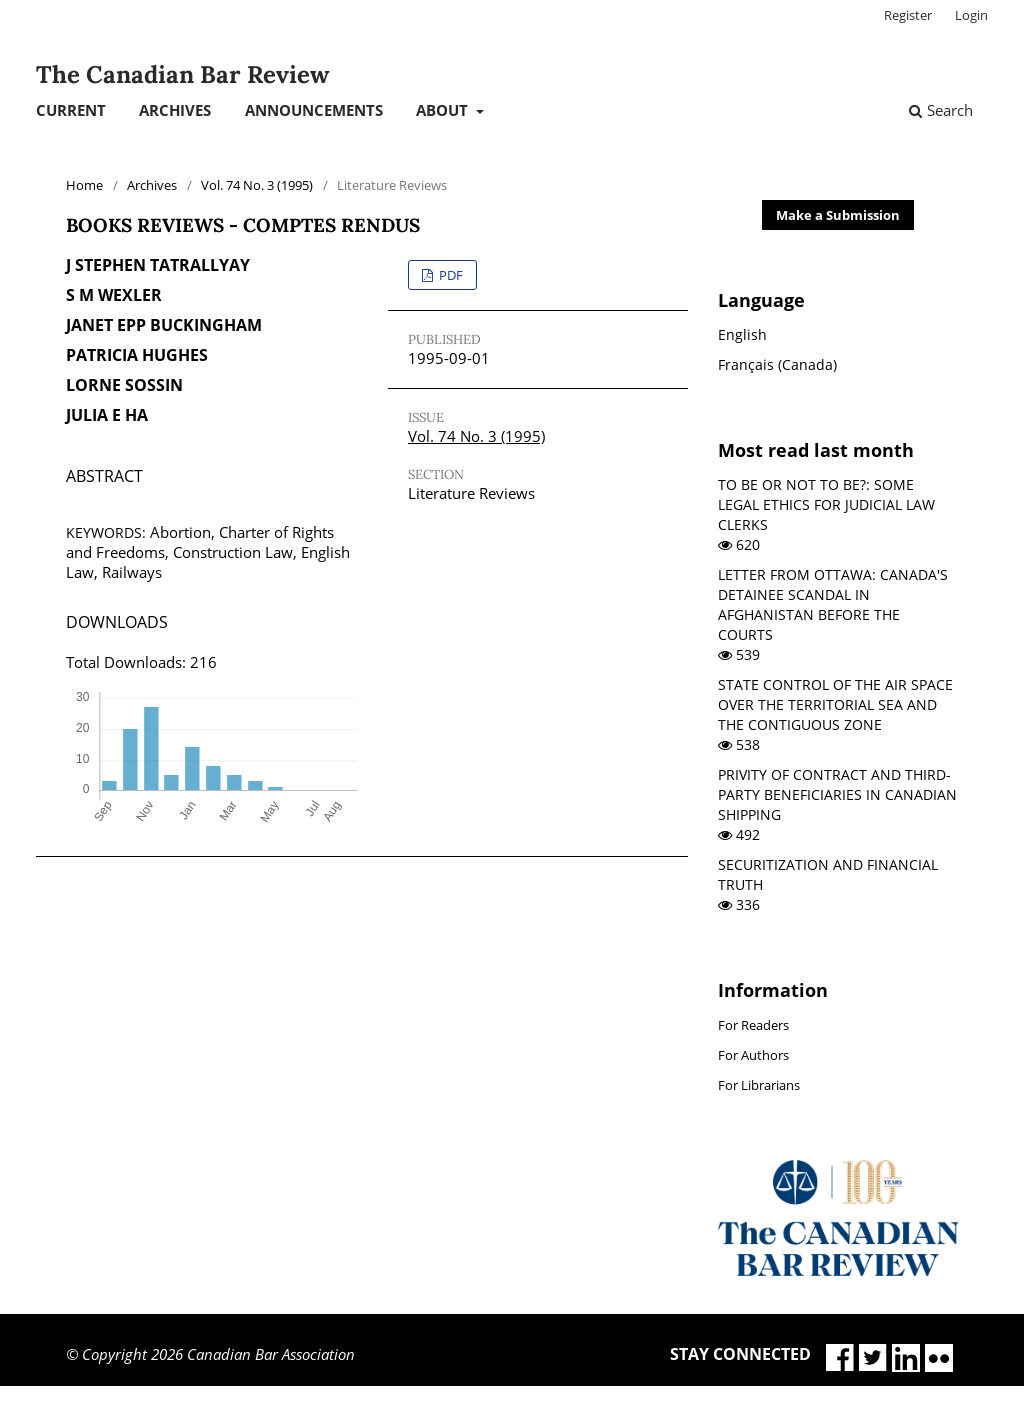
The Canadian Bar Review (182, 74)
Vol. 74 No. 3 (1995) (257, 185)
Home (84, 185)
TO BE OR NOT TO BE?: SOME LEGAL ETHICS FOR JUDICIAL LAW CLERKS (826, 504)
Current (71, 110)
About (444, 110)
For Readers (753, 1025)
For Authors (753, 1055)
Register (908, 15)
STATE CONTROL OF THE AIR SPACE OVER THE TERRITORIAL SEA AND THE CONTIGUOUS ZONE (835, 704)
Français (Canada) (777, 364)
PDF (449, 275)
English (742, 334)
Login (971, 15)
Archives (175, 110)
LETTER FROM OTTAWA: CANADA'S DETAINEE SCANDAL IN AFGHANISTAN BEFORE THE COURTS (833, 604)
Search (941, 110)
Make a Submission (838, 215)
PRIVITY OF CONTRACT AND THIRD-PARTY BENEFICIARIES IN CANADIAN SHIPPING (837, 794)
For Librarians (759, 1085)
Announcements (314, 110)
